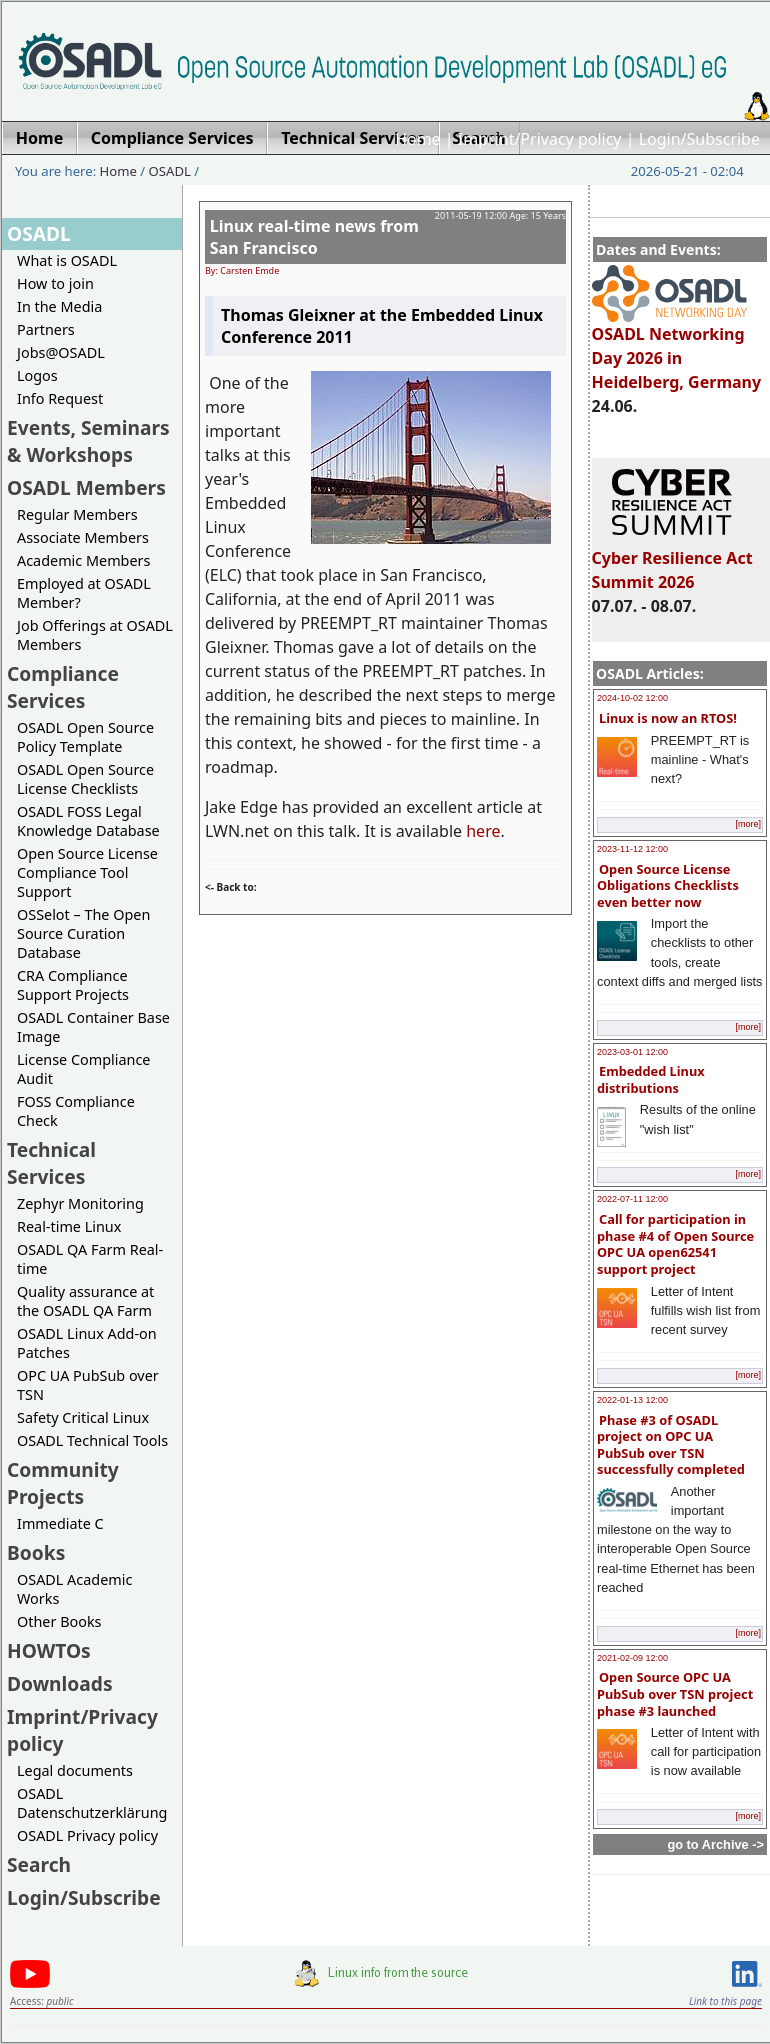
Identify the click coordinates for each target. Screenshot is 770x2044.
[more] (748, 824)
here (483, 831)
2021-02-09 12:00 (632, 1658)
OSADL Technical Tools (92, 1440)
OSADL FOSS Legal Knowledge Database (88, 821)
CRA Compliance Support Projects (73, 985)
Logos (37, 375)
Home (418, 139)
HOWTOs (49, 1650)
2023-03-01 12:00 (632, 1052)
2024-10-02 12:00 (632, 698)
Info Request (60, 398)
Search (39, 1864)
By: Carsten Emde (242, 270)
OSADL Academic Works (74, 1589)
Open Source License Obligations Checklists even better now (668, 885)
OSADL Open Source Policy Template (85, 737)
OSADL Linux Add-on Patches (87, 1343)
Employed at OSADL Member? (84, 593)
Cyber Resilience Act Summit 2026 (672, 561)
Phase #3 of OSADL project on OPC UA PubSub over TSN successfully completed (671, 1445)
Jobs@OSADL (61, 352)
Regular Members (77, 514)
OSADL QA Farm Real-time (90, 1259)
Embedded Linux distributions (651, 1079)
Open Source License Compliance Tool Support (87, 872)
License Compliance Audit (83, 1069)
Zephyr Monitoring (80, 1203)
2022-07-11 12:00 (632, 1199)
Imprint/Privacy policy (540, 139)
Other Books (59, 1621)
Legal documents (75, 1770)
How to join (55, 283)
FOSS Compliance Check (76, 1111)
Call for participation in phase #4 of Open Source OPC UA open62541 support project (675, 1244)
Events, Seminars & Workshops (88, 441)
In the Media (59, 306)
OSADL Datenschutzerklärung (92, 1803)
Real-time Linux (69, 1226)
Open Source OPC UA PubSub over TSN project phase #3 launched (675, 1693)
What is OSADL (67, 260)
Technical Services (51, 1163)
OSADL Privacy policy (87, 1835)
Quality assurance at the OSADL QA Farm (85, 1301)
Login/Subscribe (699, 139)
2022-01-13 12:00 (632, 1400)
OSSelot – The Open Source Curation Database (83, 933)
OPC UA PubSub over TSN (88, 1385)
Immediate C (60, 1523)
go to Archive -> (715, 1844)
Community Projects (63, 1483)
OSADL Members (86, 487)
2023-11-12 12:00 (632, 849)
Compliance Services (63, 687)
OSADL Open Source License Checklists (85, 779)
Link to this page (725, 2001)
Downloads (60, 1683)
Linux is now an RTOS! (668, 718)
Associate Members (83, 537)
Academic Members (83, 560)
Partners (46, 329)
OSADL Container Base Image (93, 1027)
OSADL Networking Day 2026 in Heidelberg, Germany (677, 349)
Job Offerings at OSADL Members (95, 635)
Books (36, 1552)
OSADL (170, 171)
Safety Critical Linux (83, 1417)
